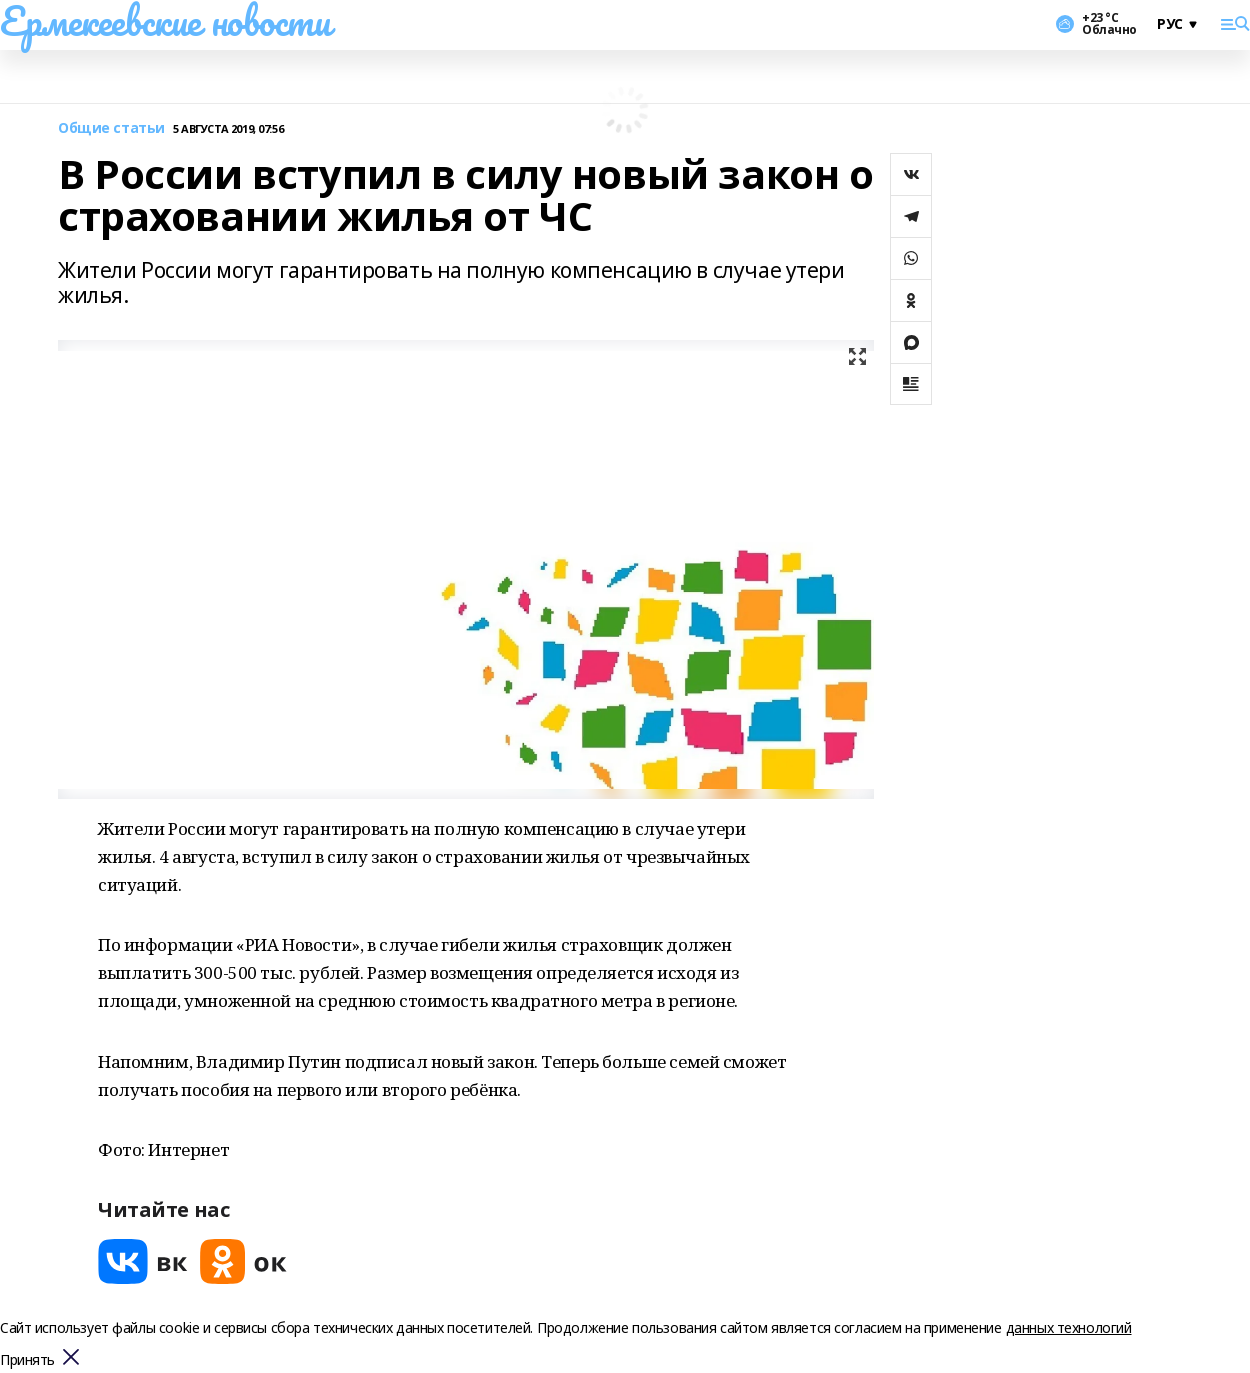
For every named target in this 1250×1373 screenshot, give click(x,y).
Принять (27, 1360)
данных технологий (1069, 1327)
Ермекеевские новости (165, 21)
